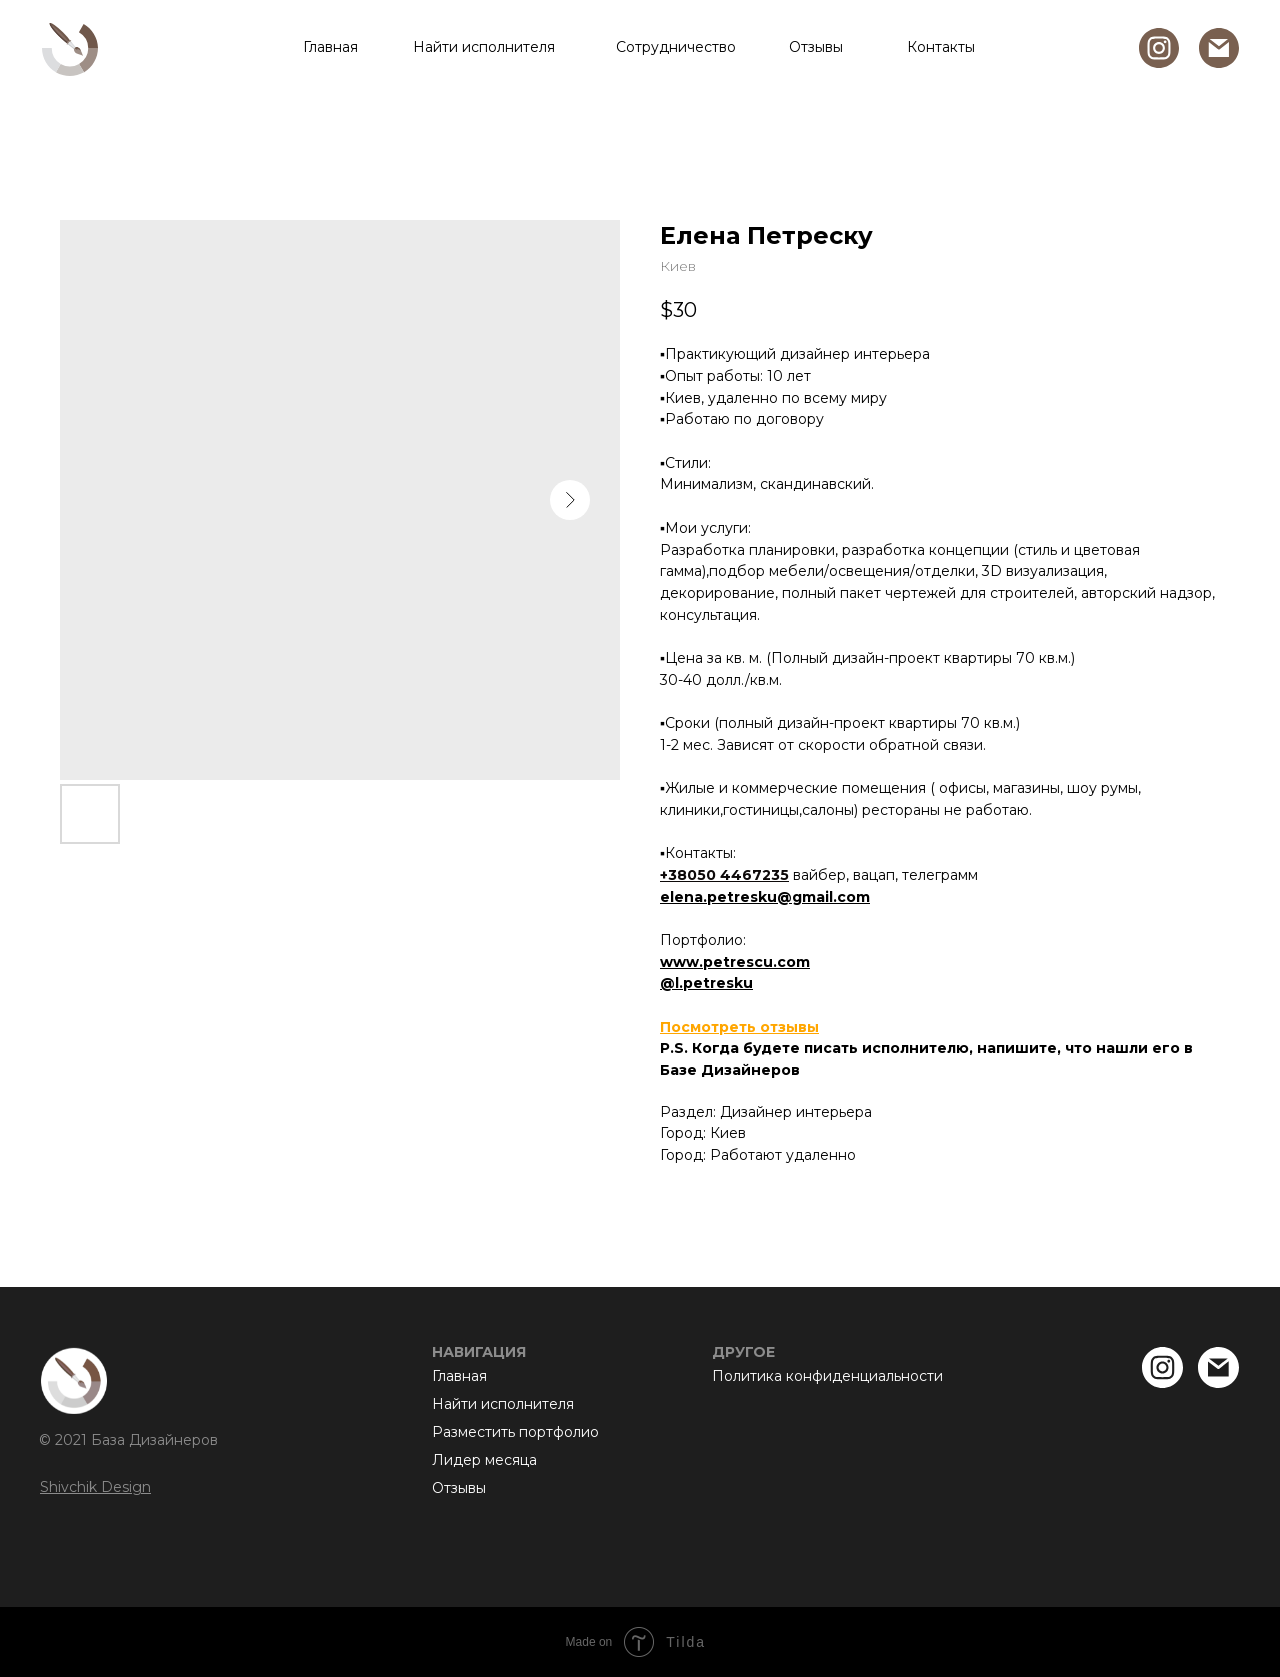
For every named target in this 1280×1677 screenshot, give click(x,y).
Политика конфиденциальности (827, 1376)
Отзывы (816, 47)
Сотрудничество (676, 47)
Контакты (941, 47)
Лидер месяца (484, 1460)
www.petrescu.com (735, 962)
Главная (330, 47)
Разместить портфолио (515, 1432)
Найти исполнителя (484, 47)
